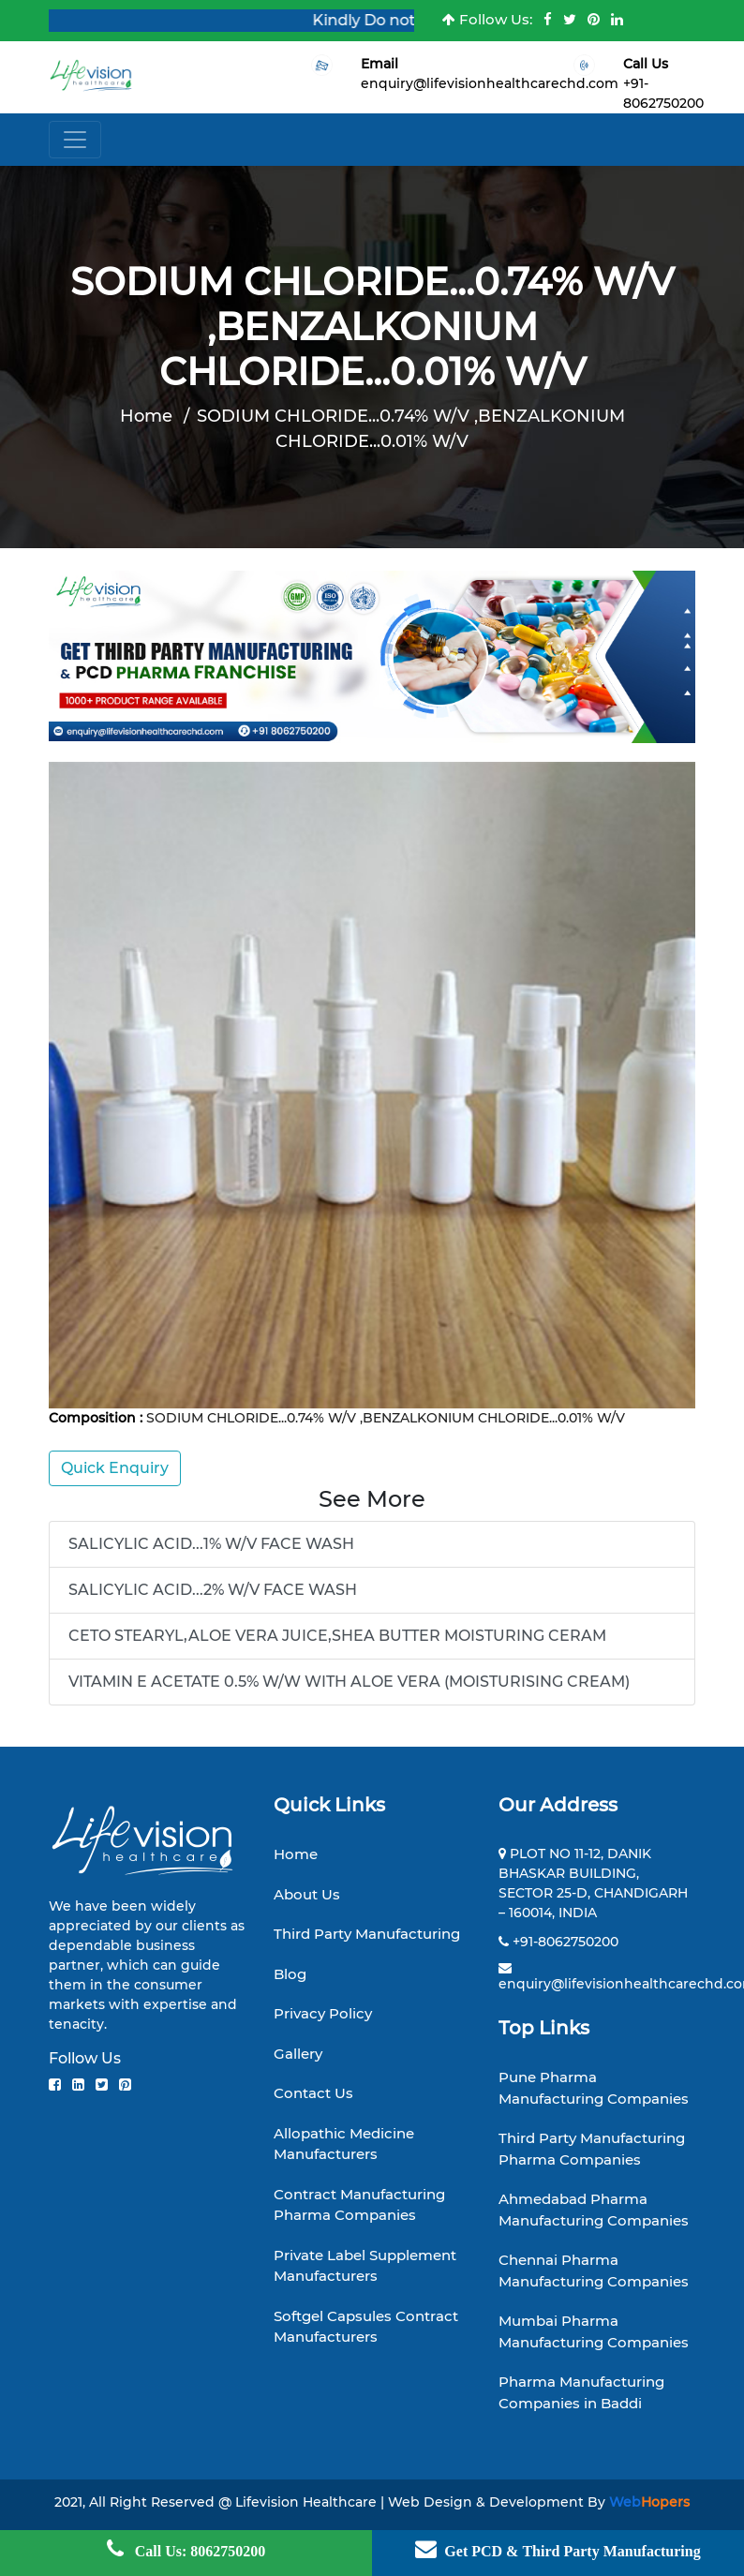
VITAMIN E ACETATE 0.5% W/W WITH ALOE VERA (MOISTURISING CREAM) (349, 1681)
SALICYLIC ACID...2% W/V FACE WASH (212, 1590)
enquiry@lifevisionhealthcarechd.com (489, 83)
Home (146, 416)
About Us (307, 1894)
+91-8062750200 (565, 1941)
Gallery (298, 2053)
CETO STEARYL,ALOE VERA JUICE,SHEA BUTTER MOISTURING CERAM (337, 1636)
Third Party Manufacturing (367, 1934)
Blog (290, 1974)
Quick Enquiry (115, 1468)
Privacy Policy (323, 2013)
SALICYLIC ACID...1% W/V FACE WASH (211, 1544)
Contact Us (313, 2093)
